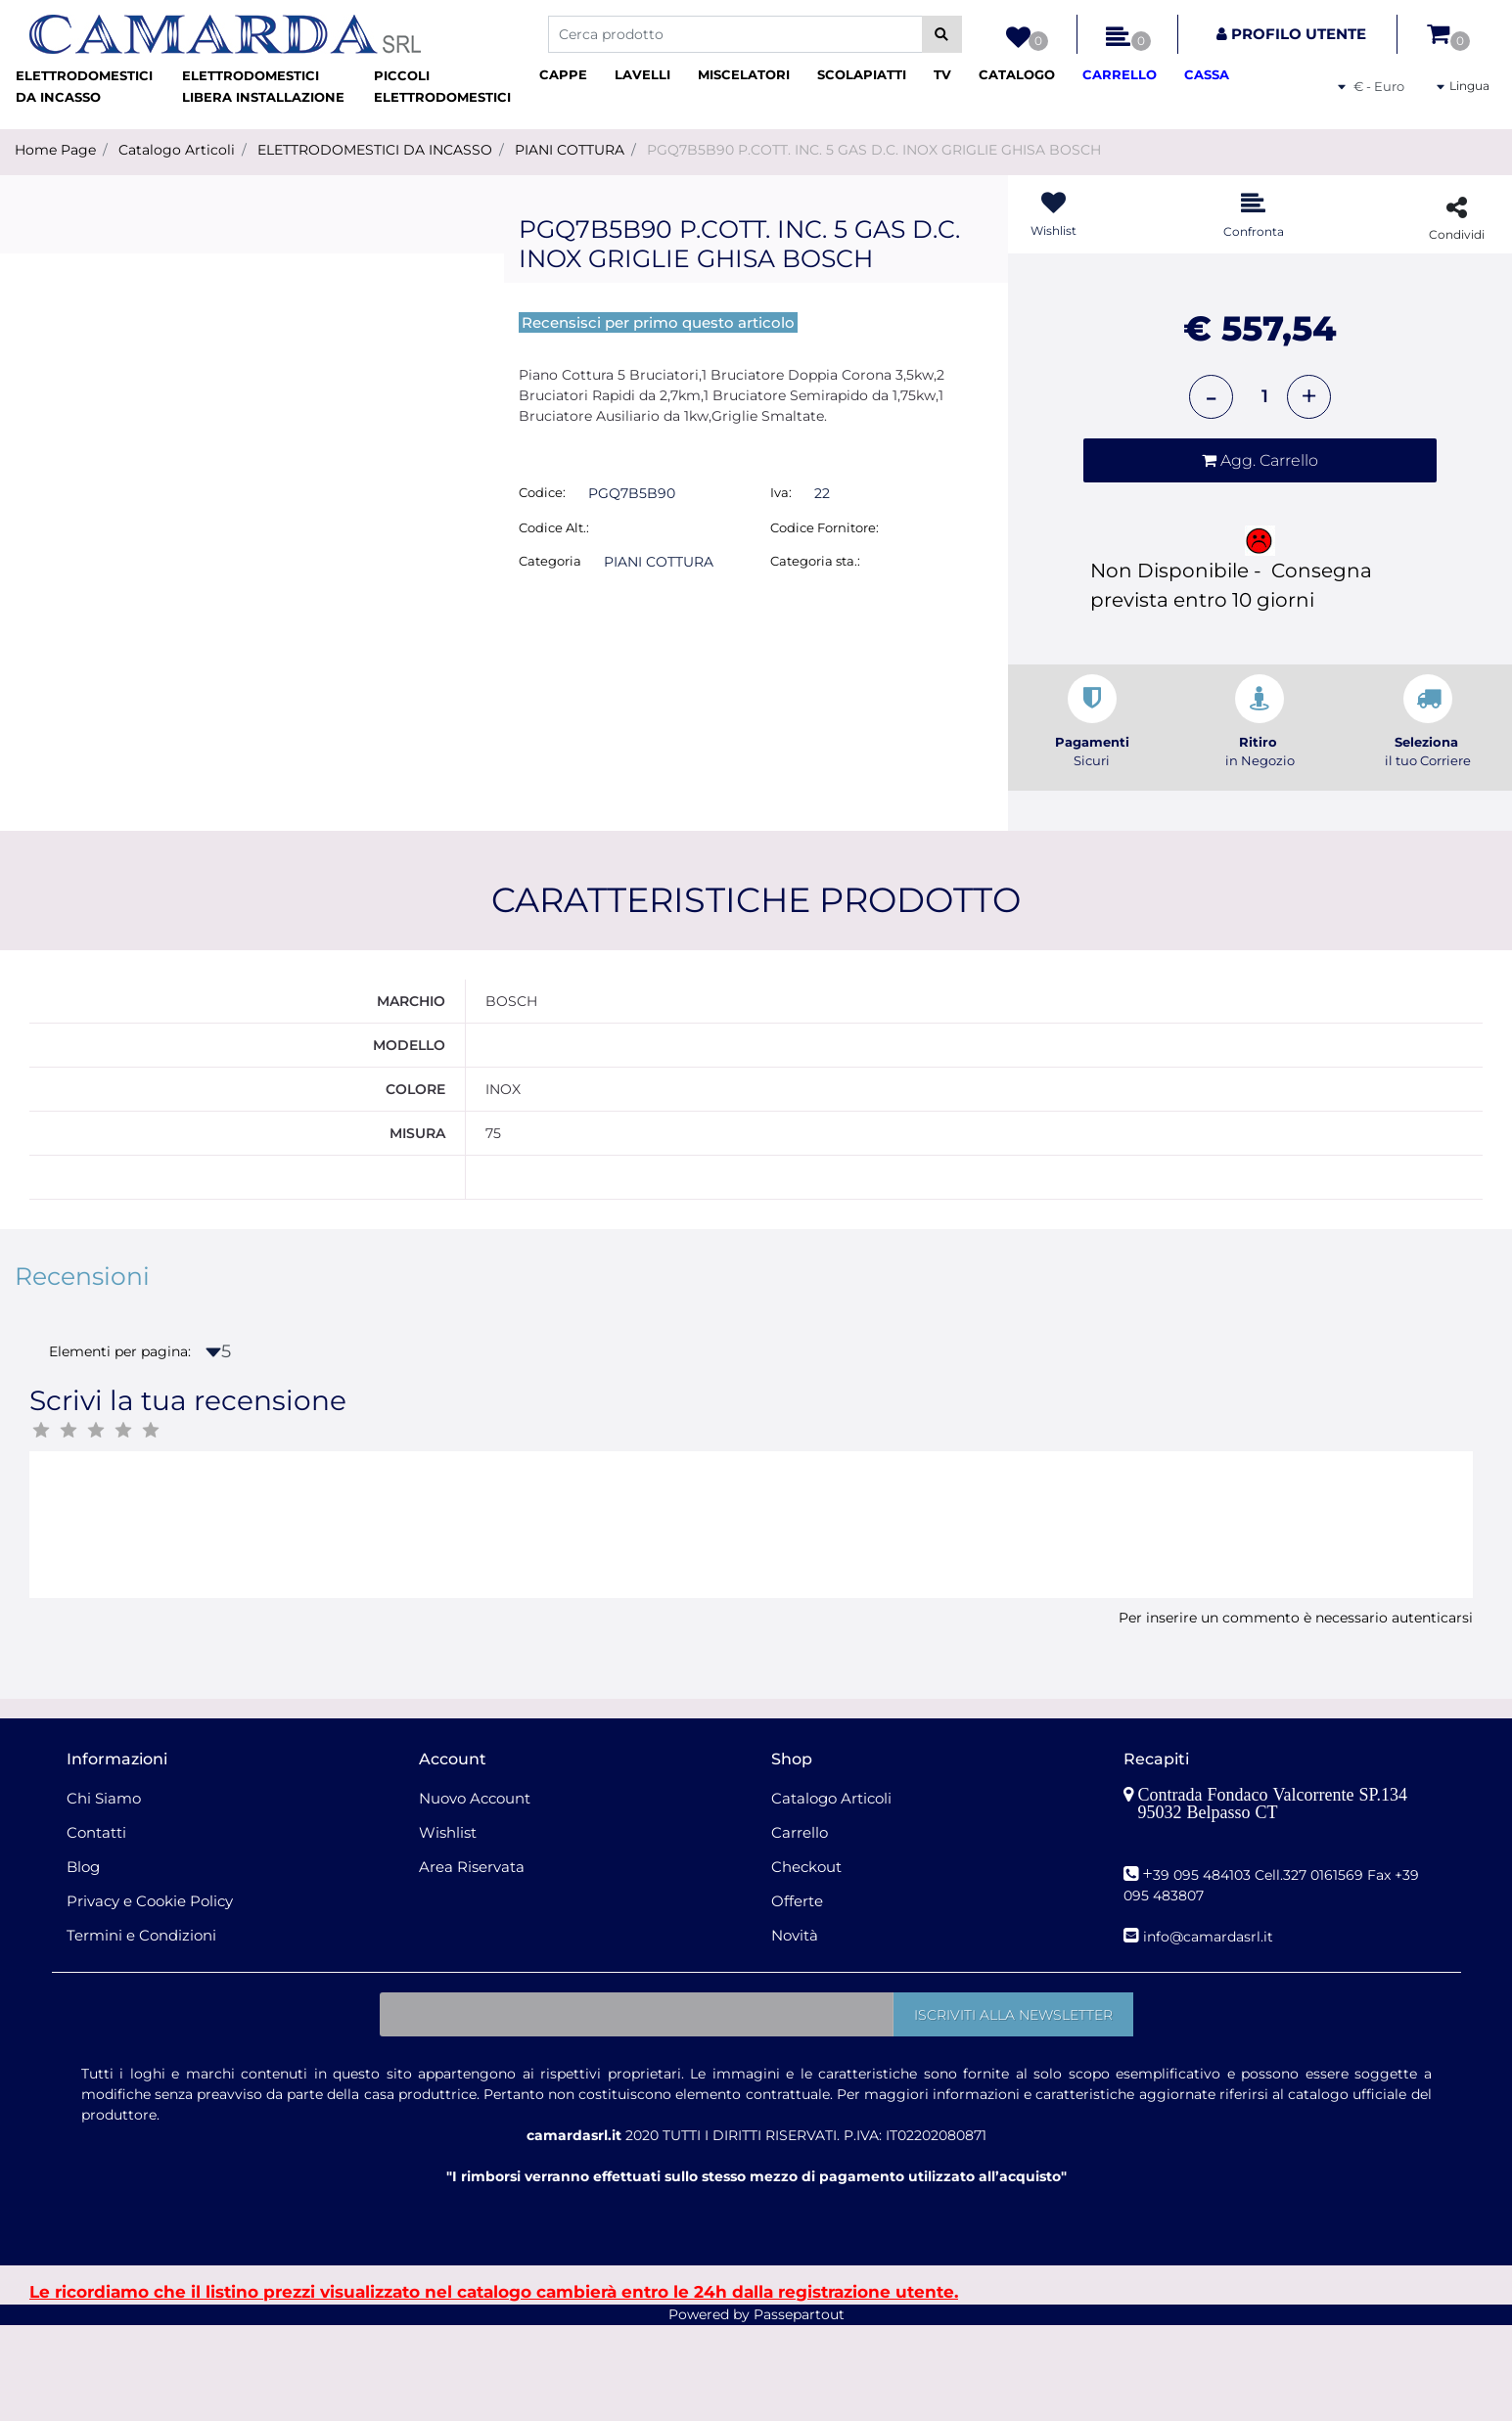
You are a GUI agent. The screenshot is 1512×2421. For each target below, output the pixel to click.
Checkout (806, 1962)
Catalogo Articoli (176, 150)
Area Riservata (472, 1962)
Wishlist (448, 1928)
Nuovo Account (474, 1894)
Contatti (96, 1928)
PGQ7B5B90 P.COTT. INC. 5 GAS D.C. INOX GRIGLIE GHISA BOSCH (874, 150)
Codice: (542, 492)
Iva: (781, 492)
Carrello (799, 1928)
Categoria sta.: (815, 561)
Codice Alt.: (554, 527)
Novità (794, 2031)
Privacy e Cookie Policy (150, 1996)
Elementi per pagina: (120, 1448)
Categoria (550, 561)
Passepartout (799, 2410)
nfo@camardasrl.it (1210, 2032)
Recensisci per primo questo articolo (658, 322)
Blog (83, 1962)
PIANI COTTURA (569, 150)
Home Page (55, 150)
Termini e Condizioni (141, 2031)
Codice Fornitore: (824, 527)
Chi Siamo (104, 1894)
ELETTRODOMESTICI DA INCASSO (374, 150)
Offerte (797, 1996)
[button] (942, 34)
